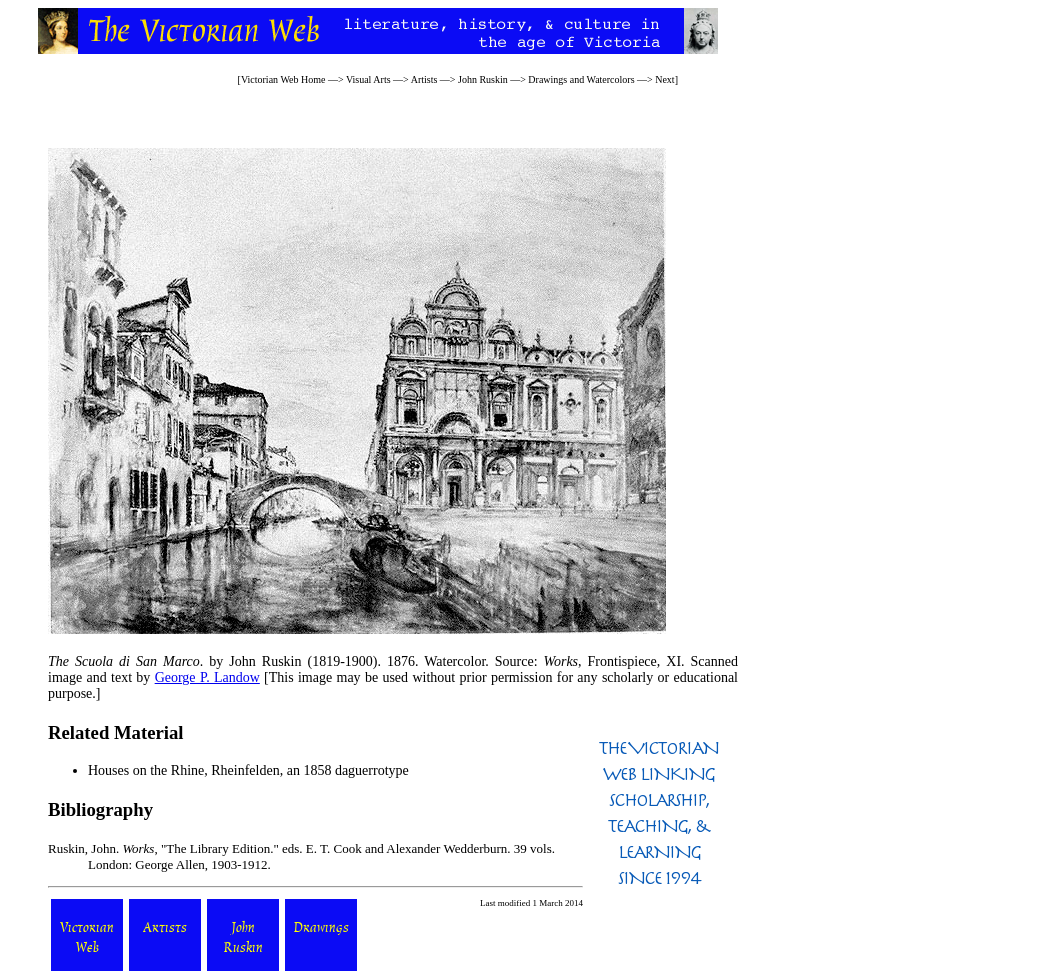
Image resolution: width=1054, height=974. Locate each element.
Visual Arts (368, 79)
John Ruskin (483, 79)
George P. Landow (207, 677)
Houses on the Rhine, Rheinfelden (184, 770)
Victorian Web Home (283, 79)
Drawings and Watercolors (581, 79)
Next (664, 79)
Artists (424, 79)
